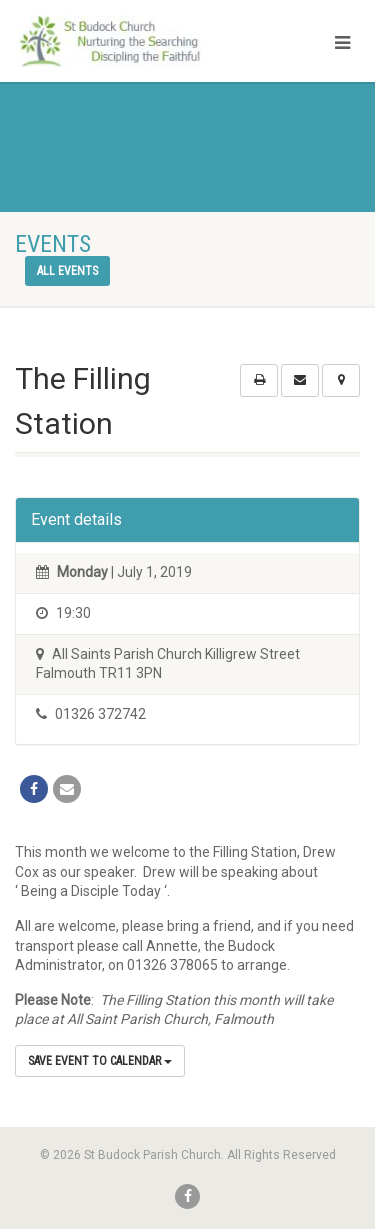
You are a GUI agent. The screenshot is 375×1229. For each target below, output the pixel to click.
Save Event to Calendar (100, 1061)
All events (67, 271)
